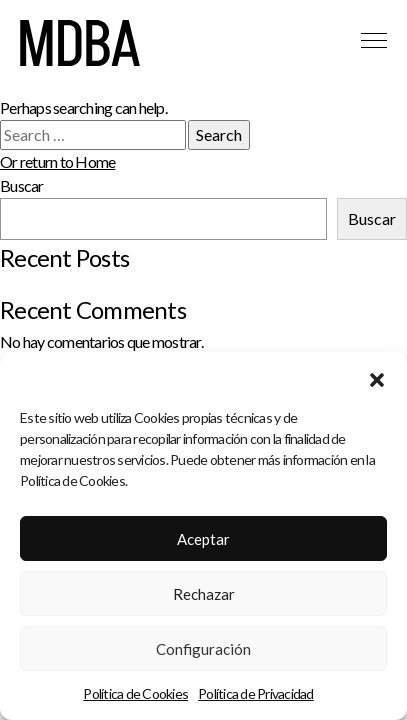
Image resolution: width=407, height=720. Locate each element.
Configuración (203, 649)
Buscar (22, 185)
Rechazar (204, 594)
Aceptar (203, 539)
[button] (377, 377)
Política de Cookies (135, 693)
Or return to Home (57, 161)
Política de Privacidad (256, 693)
